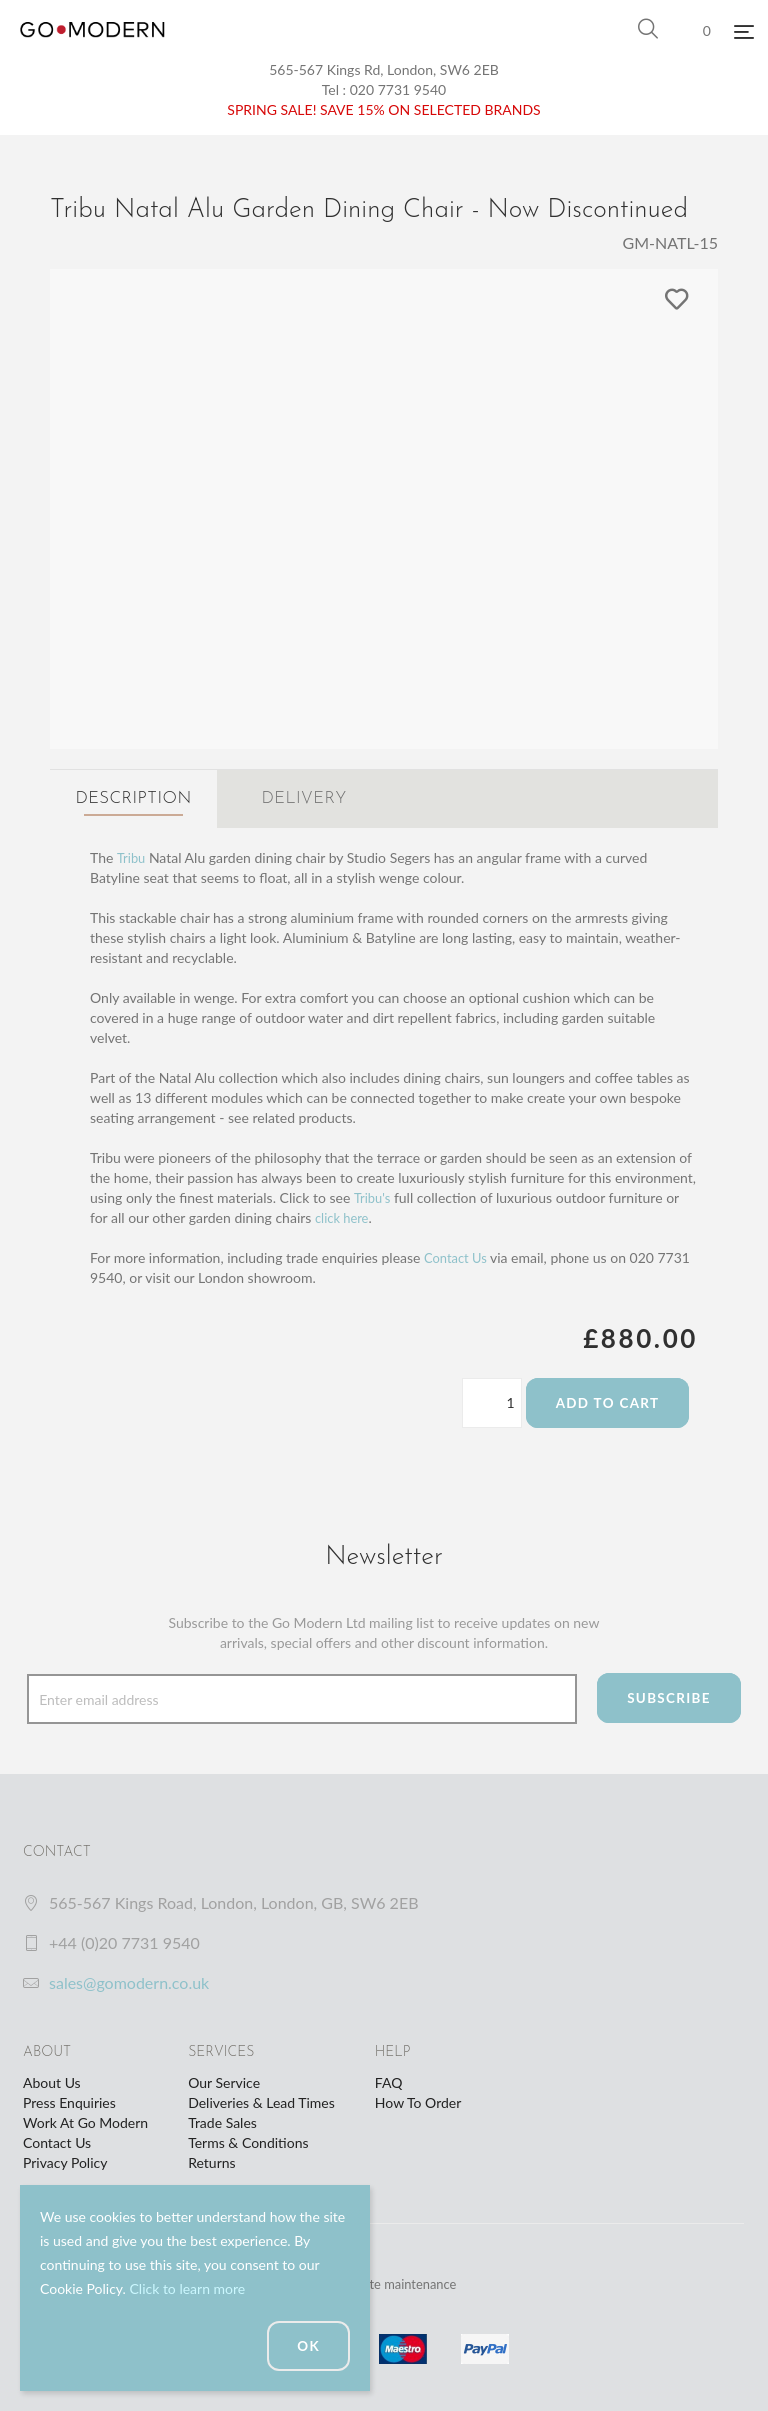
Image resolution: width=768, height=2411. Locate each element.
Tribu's (374, 1194)
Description (133, 799)
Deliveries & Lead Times (261, 2099)
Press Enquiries (69, 2099)
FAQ (389, 2079)
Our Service (224, 2079)
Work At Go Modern (85, 2119)
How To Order (418, 2099)
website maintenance (402, 2280)
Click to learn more (187, 2288)
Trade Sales (222, 2119)
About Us (52, 2079)
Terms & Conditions (248, 2139)
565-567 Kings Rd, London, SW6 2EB (384, 69)
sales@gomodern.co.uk (129, 1979)
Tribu (132, 854)
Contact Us (458, 1254)
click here (344, 1214)
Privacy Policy (65, 2159)
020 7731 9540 (398, 89)
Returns (211, 2159)
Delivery (304, 799)
